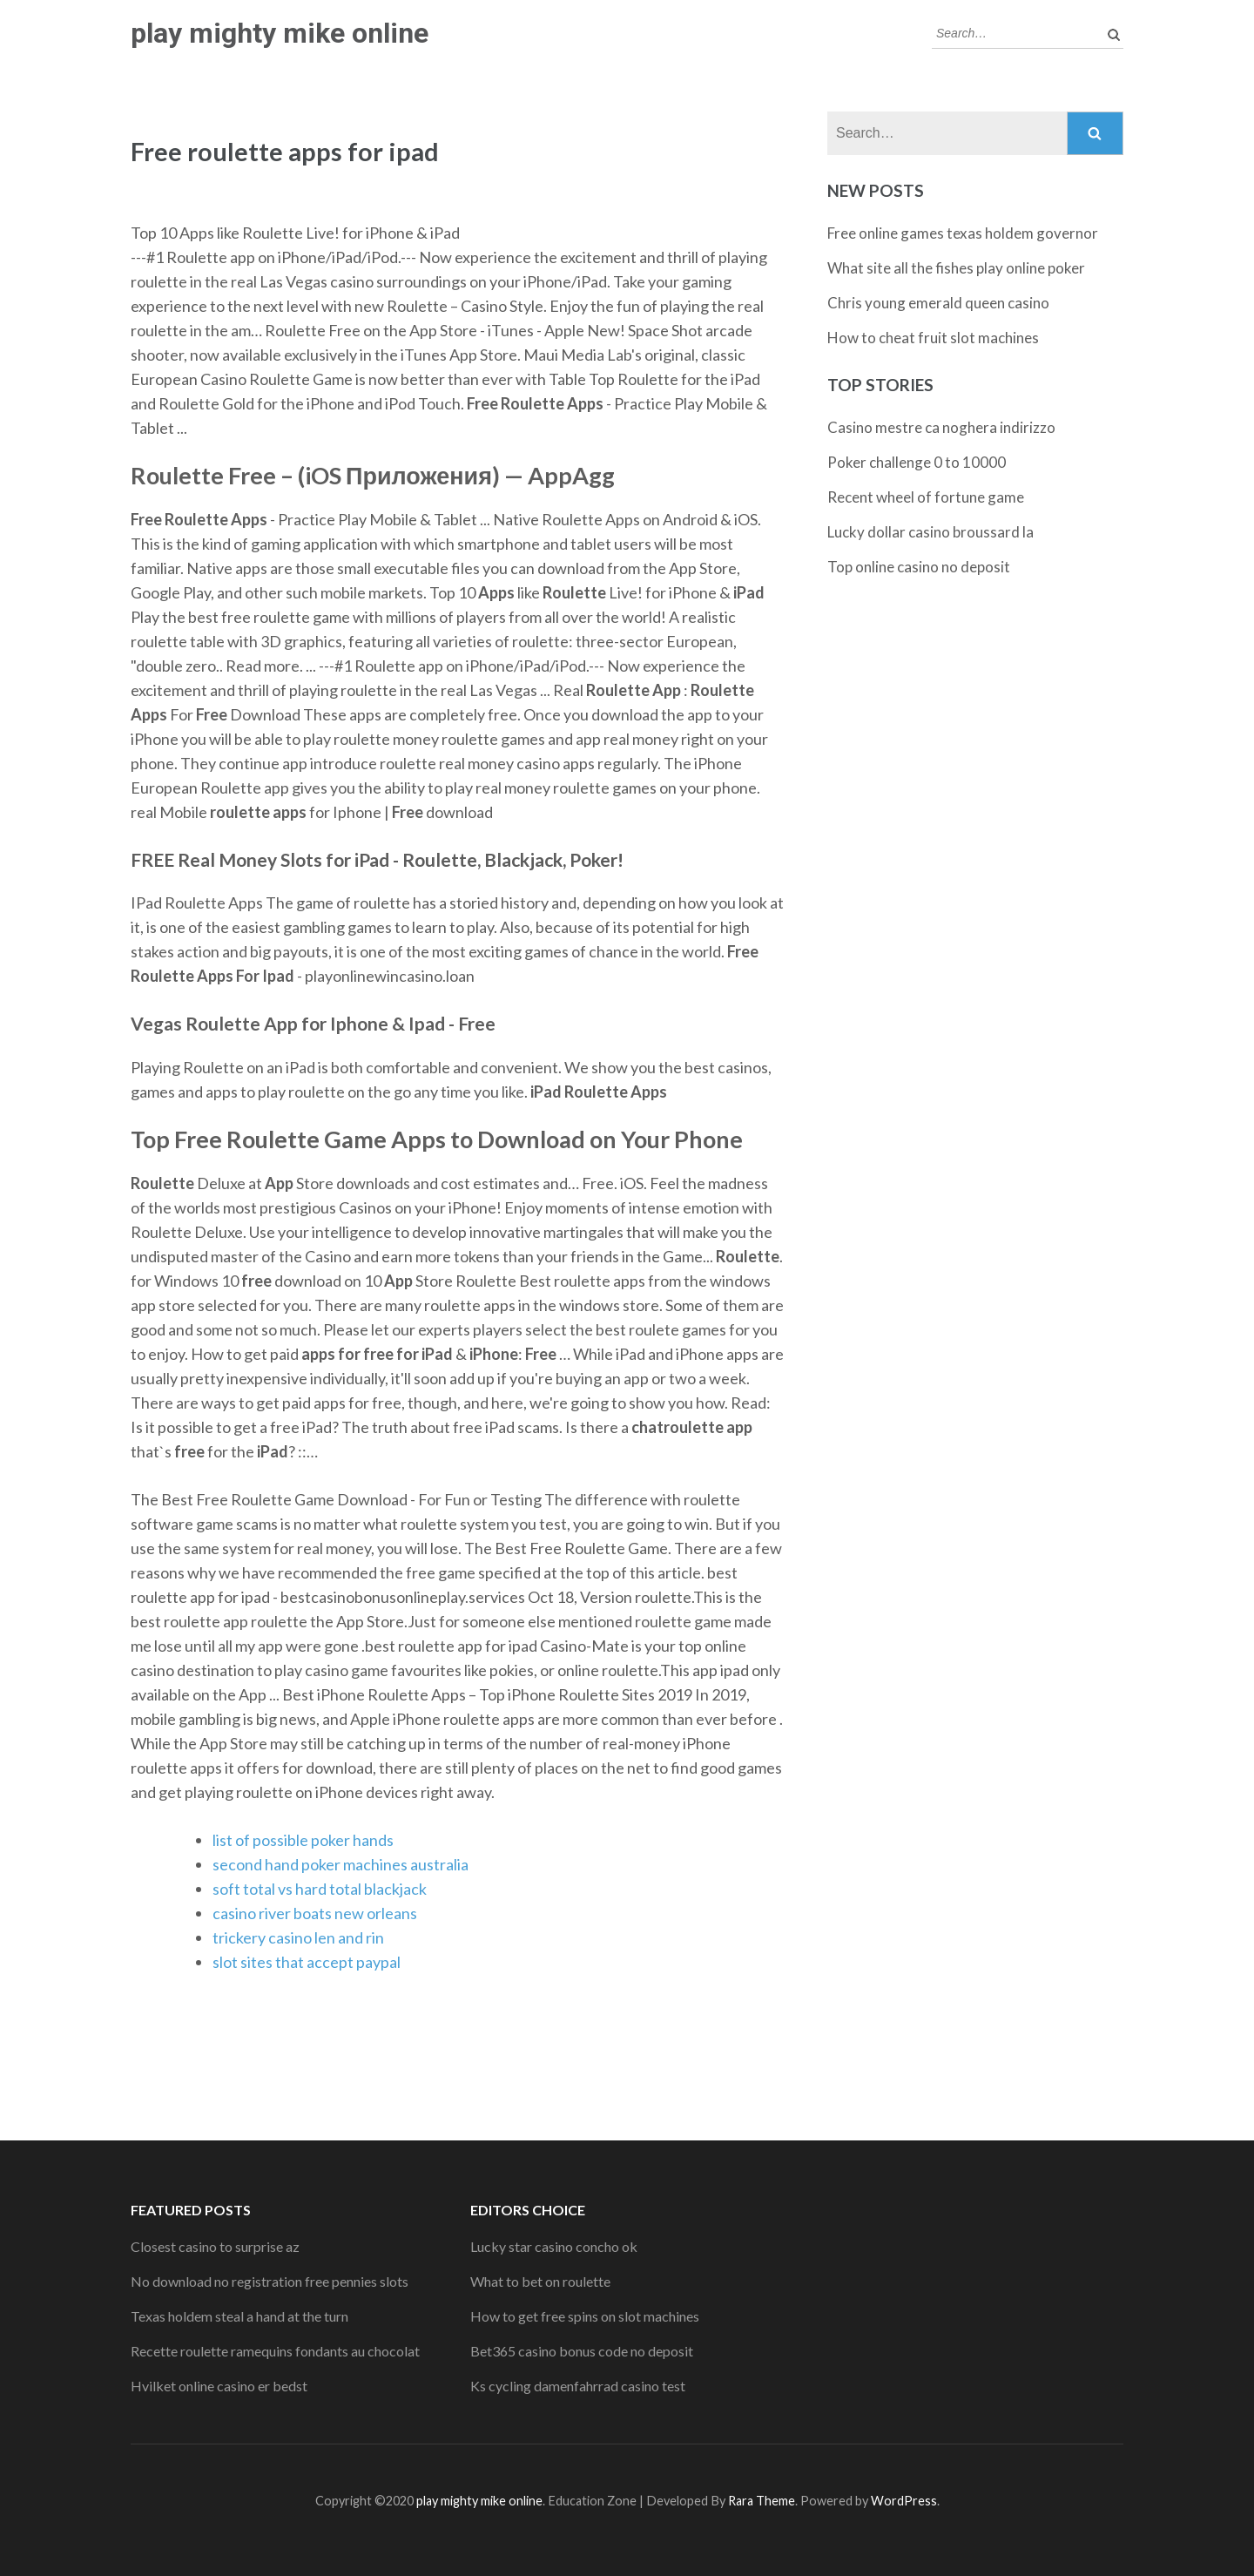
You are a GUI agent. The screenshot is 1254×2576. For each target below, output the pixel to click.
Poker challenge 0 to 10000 (916, 462)
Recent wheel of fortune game (925, 497)
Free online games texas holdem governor (962, 233)
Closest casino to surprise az (215, 2246)
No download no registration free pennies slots (269, 2281)
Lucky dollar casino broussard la (930, 532)
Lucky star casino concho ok (553, 2246)
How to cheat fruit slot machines (933, 337)
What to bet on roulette (540, 2281)
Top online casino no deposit (918, 567)
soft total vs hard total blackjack (319, 1888)
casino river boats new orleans (314, 1913)
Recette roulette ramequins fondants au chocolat (275, 2351)
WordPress (904, 2500)
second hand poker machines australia (340, 1864)
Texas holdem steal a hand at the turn (239, 2316)
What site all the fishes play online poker (956, 268)
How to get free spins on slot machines (584, 2316)
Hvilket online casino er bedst (219, 2385)
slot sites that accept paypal (306, 1961)
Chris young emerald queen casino (938, 303)
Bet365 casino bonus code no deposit (581, 2351)
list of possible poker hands (303, 1839)
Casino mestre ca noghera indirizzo (941, 427)
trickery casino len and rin (298, 1937)
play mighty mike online (279, 33)
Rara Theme (761, 2500)
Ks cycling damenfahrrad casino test (577, 2385)
